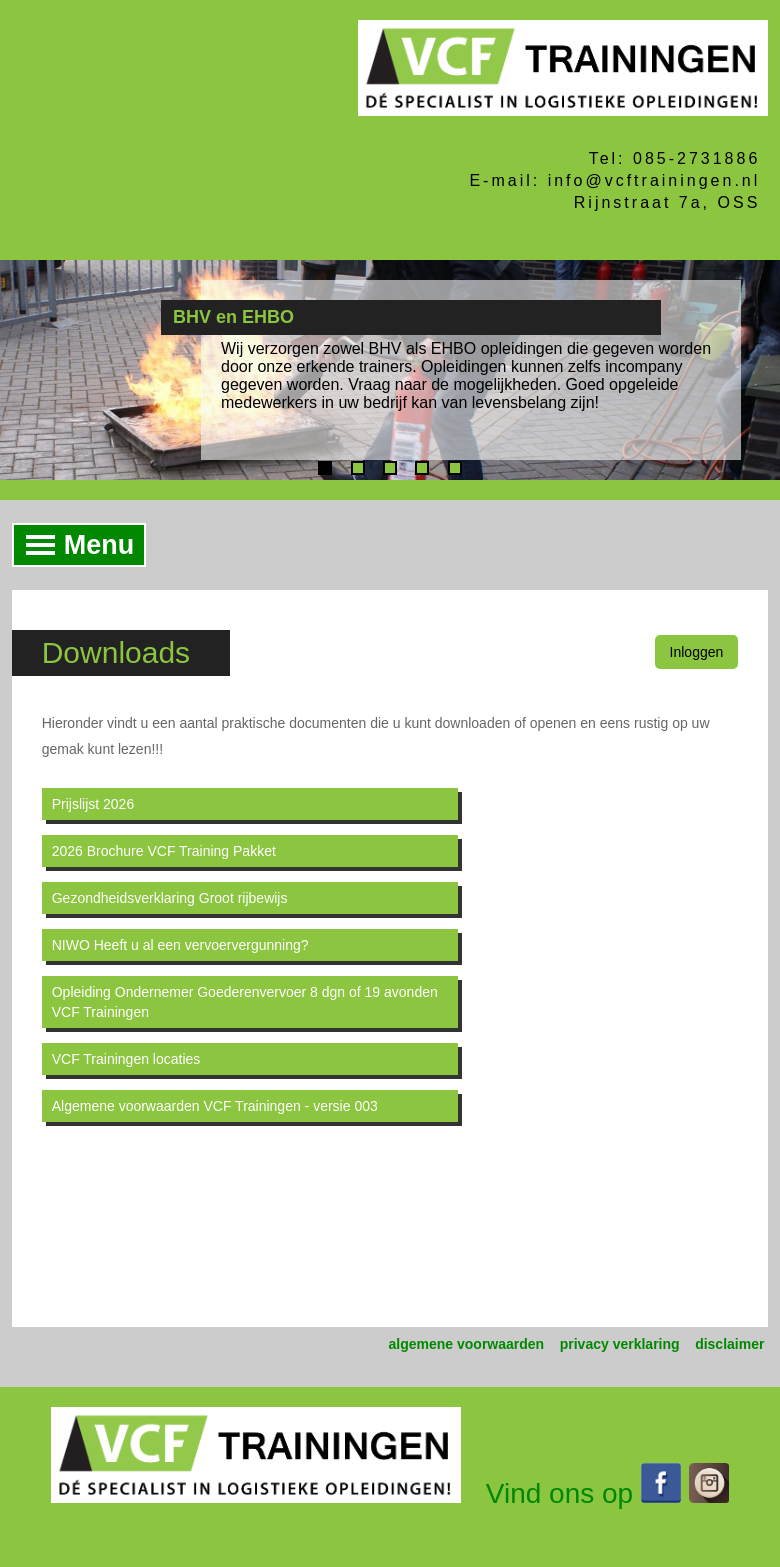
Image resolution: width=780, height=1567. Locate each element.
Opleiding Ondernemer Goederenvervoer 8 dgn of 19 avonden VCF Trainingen (245, 1002)
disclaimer (729, 1344)
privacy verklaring (620, 1344)
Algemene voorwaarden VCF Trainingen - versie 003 (215, 1106)
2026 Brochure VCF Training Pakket (164, 851)
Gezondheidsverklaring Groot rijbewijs (170, 898)
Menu (74, 545)
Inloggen (697, 652)
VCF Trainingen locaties (126, 1059)
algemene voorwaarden (467, 1344)
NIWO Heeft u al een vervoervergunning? (180, 945)
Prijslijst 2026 (93, 804)
